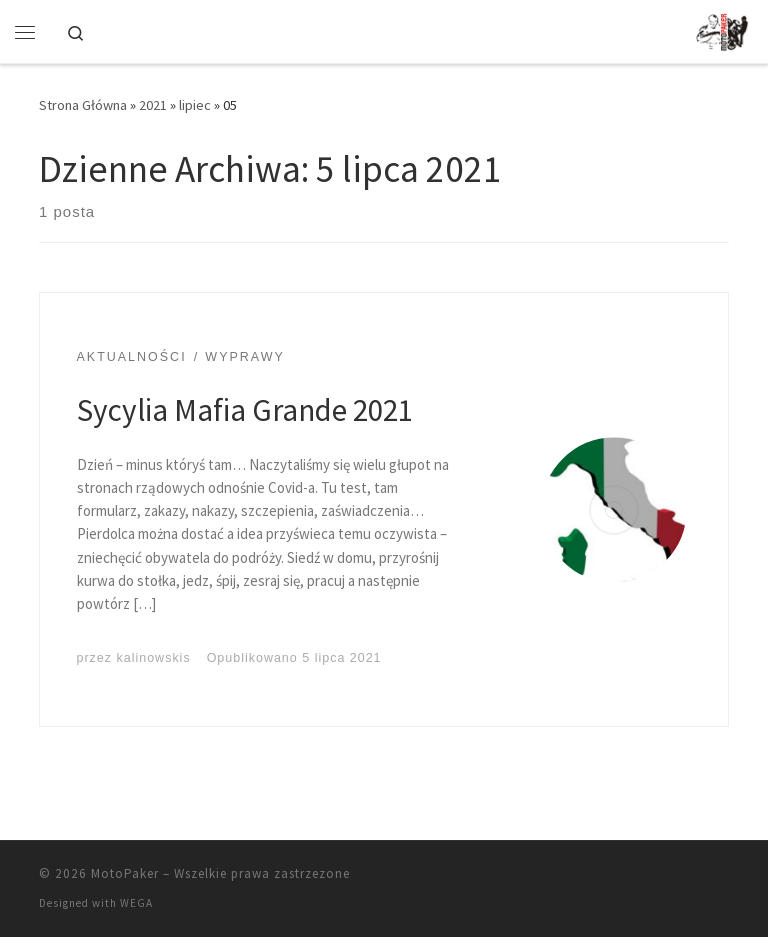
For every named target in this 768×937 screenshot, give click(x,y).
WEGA (136, 903)
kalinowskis (154, 658)
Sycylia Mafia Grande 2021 (245, 409)
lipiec (195, 105)
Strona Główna (83, 105)
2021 (153, 105)
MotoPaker (125, 873)
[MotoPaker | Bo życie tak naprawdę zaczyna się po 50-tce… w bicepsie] (724, 29)
